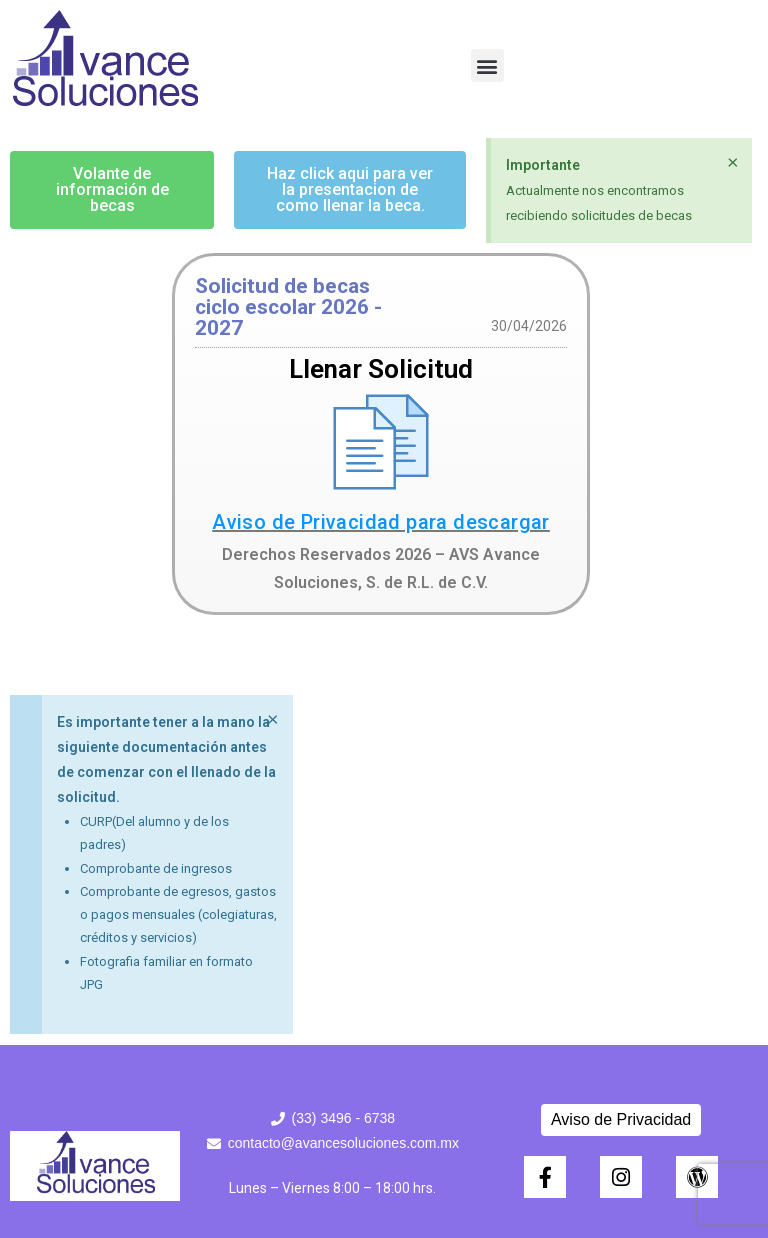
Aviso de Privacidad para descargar (381, 522)
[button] (487, 65)
